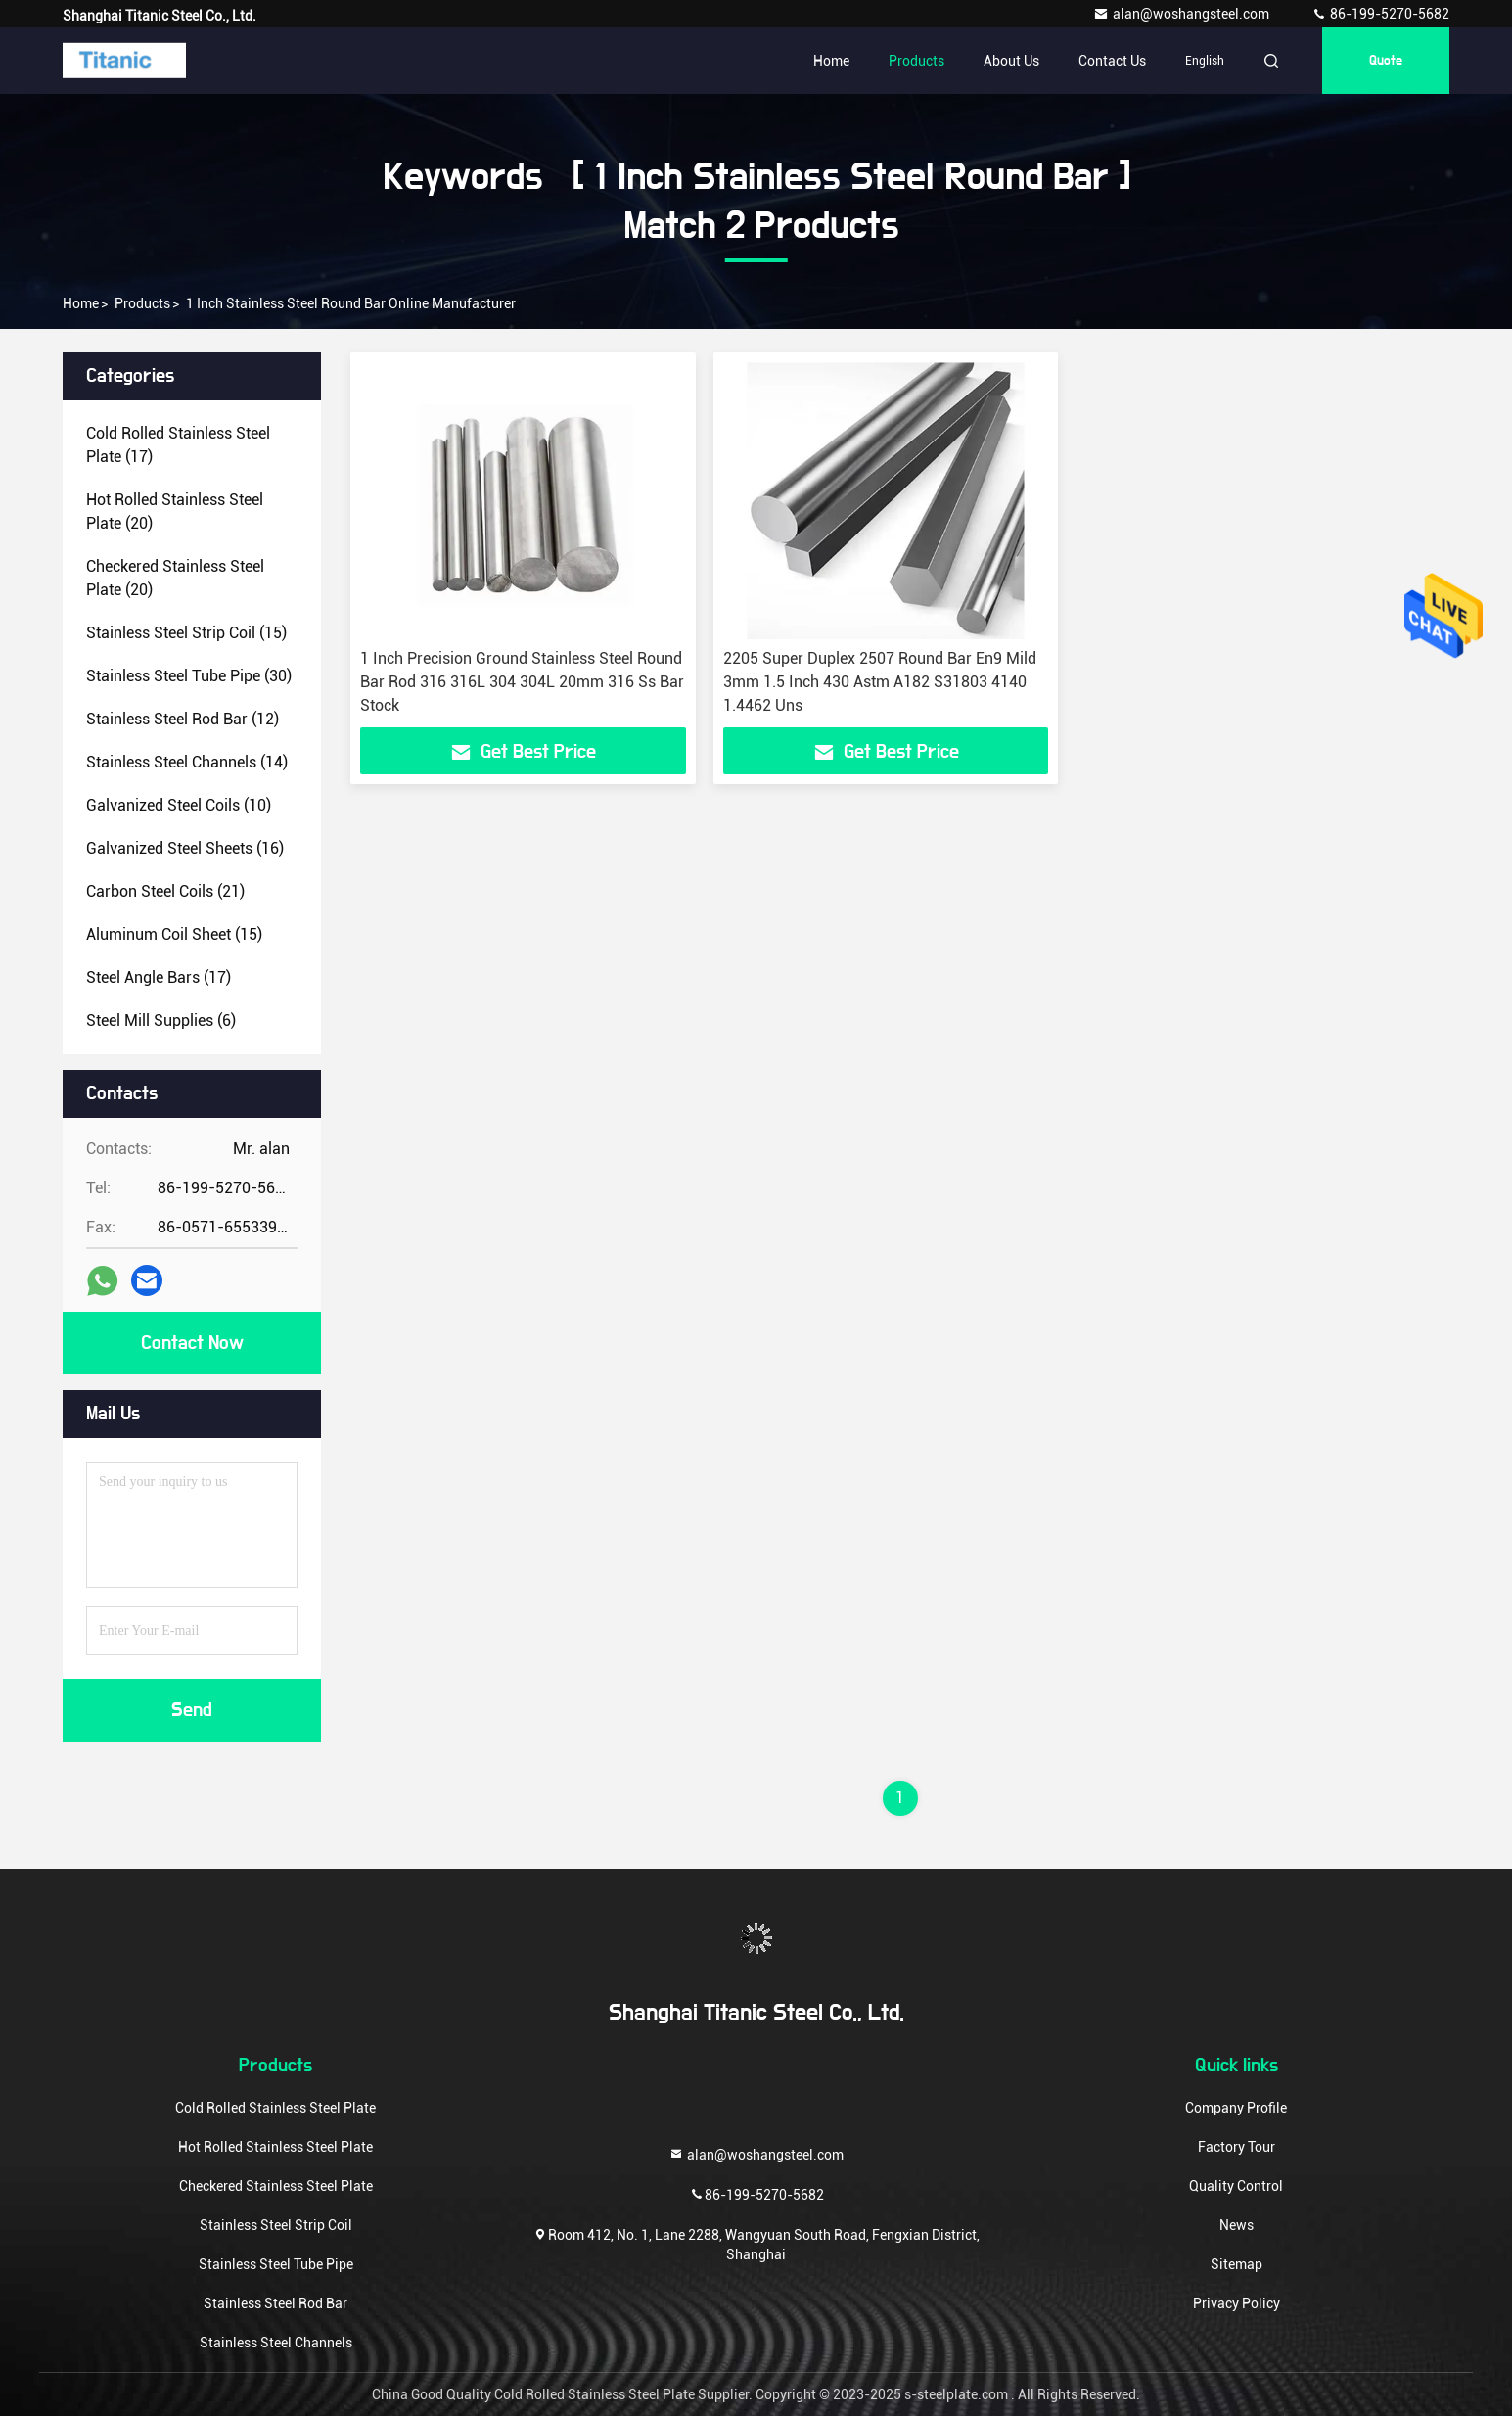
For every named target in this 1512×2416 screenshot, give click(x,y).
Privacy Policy (1236, 2303)
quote (1385, 61)
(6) (161, 1020)
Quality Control (1236, 2186)
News (1236, 2225)
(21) (165, 891)
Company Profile (1236, 2107)
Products (916, 61)
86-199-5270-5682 (1380, 14)
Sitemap (1236, 2264)
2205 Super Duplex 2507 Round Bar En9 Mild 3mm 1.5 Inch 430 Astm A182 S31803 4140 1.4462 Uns (879, 682)
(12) (182, 719)
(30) (189, 676)
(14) (187, 762)
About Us (1011, 61)
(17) (178, 445)
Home (831, 61)
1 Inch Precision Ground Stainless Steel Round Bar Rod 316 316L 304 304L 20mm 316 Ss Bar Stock (522, 682)
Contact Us (1112, 61)
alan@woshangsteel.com (1182, 14)
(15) (186, 633)
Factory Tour (1236, 2147)
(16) (185, 848)
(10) (178, 805)
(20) (174, 511)
